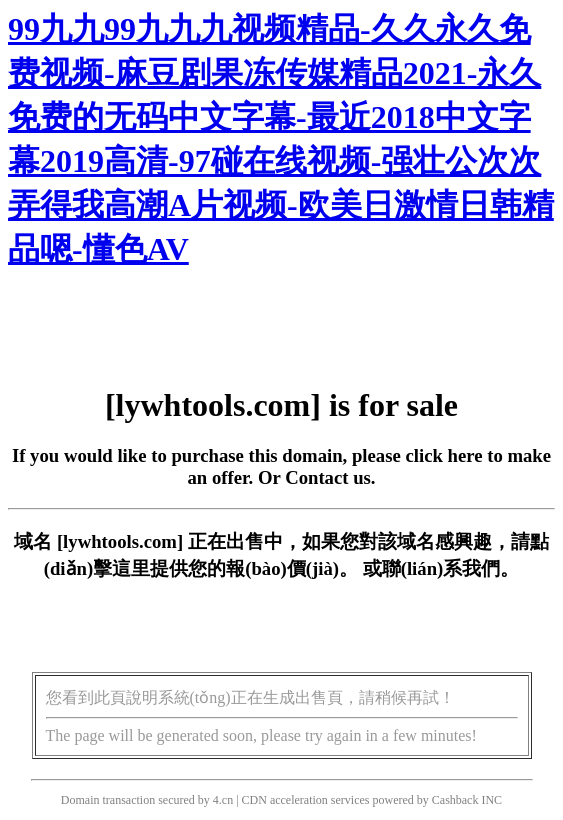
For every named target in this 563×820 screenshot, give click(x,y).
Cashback (455, 800)
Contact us (328, 477)
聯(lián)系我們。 (451, 568)
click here (443, 455)
